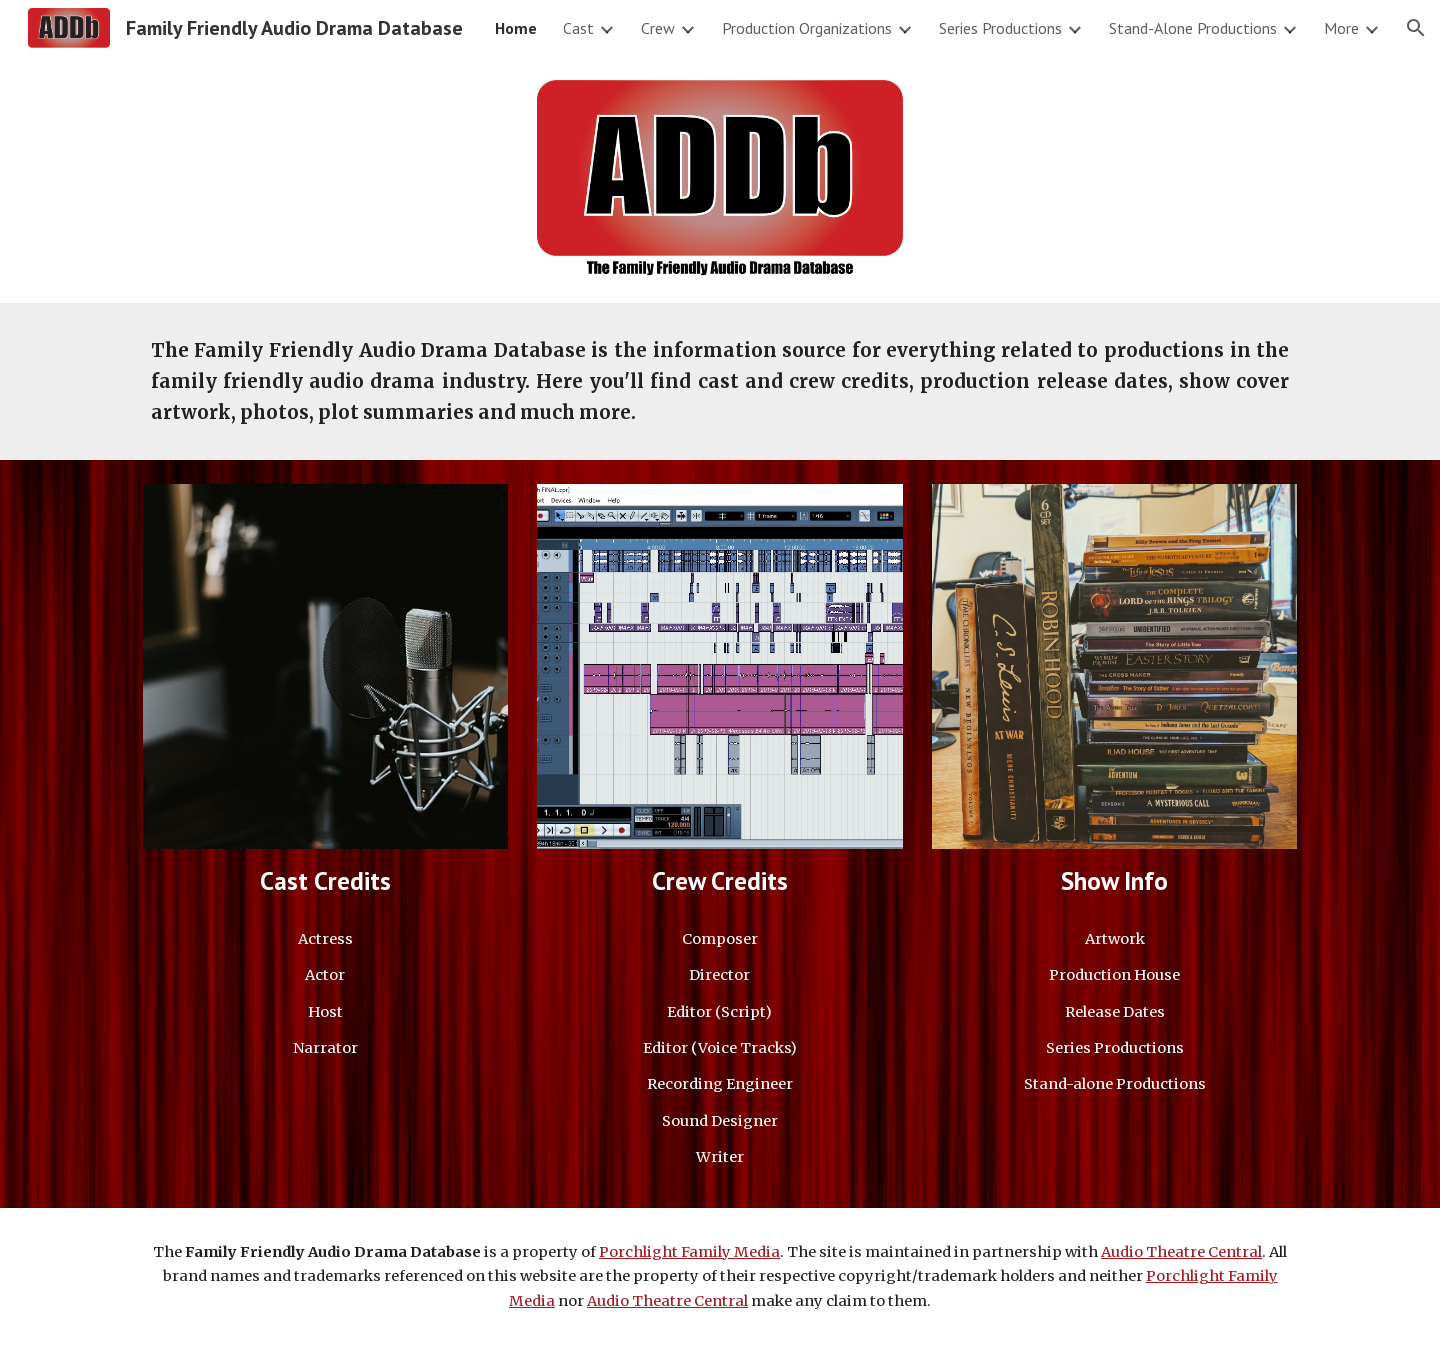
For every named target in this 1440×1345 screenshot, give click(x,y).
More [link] (1341, 28)
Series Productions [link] (1000, 28)
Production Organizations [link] (807, 28)
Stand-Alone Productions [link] (1193, 28)
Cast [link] (578, 28)
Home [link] (516, 28)
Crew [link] (658, 28)
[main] (720, 381)
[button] (1416, 28)
